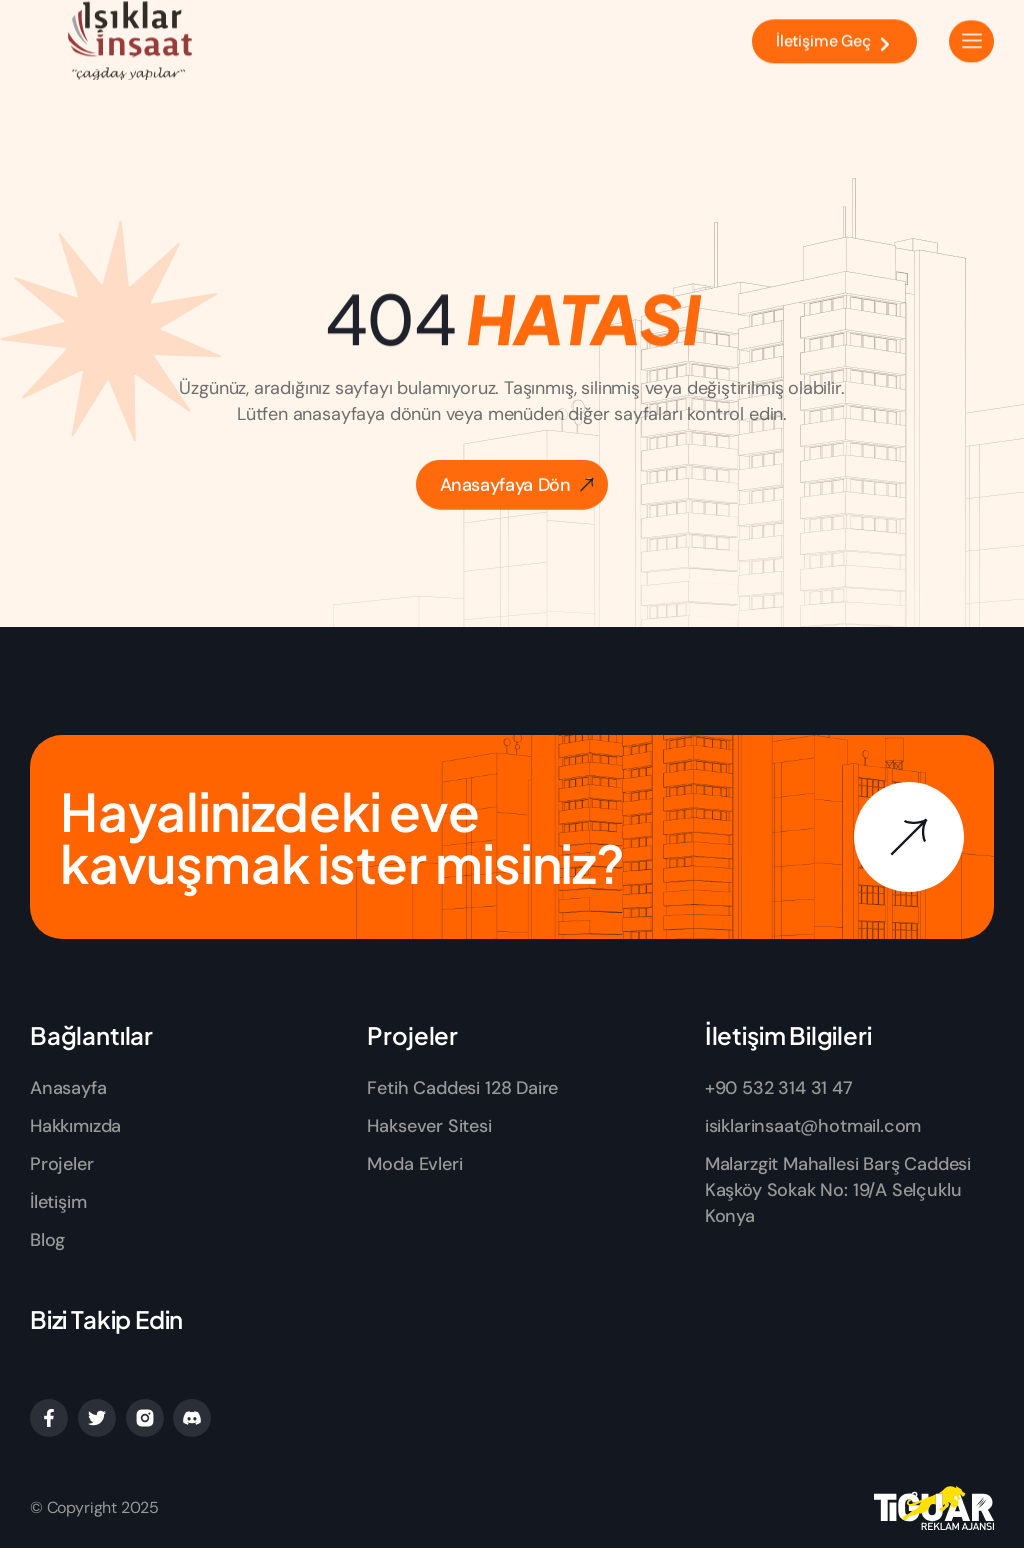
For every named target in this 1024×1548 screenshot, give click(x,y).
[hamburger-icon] (971, 33)
